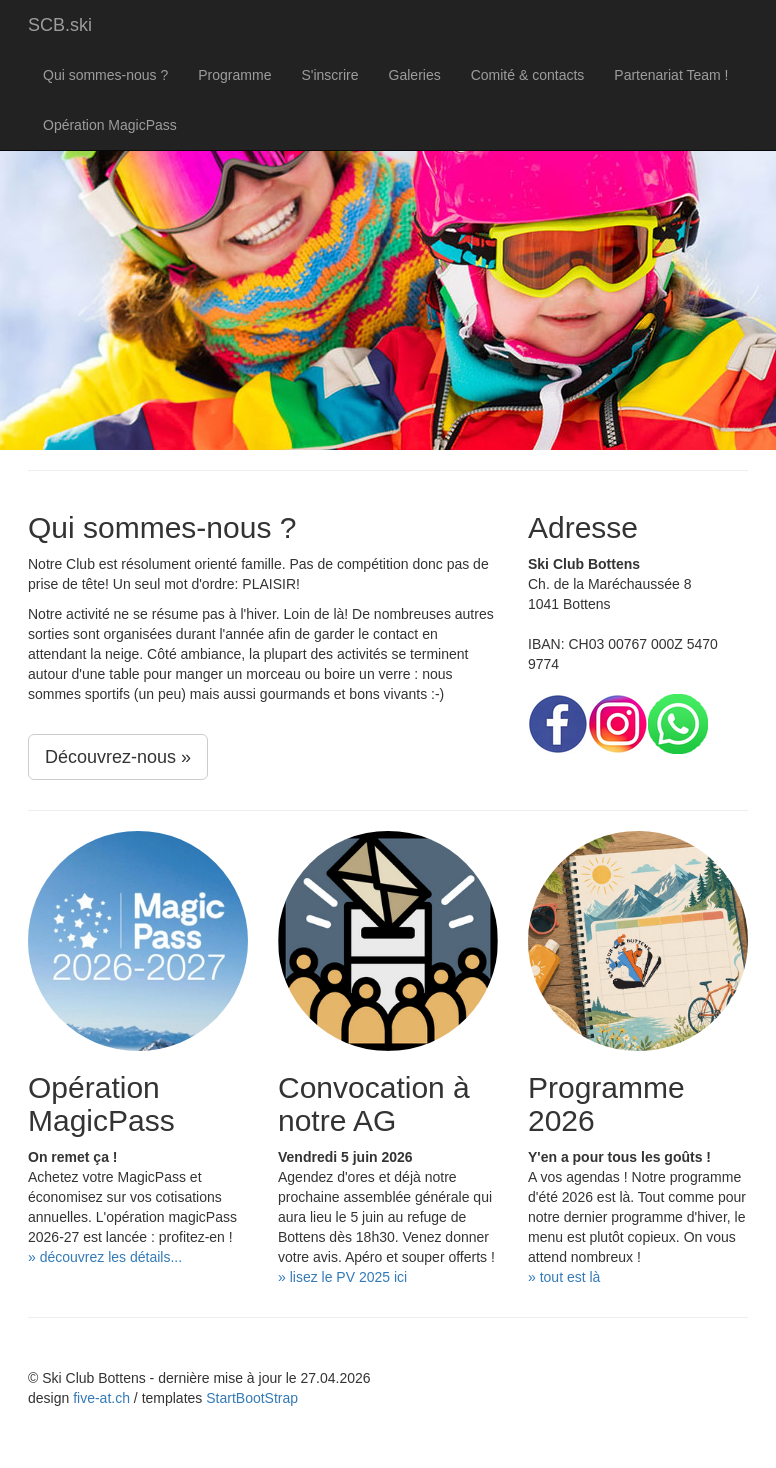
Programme (234, 75)
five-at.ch (101, 1398)
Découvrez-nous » (118, 757)
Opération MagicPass (110, 125)
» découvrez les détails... (105, 1257)
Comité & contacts (528, 75)
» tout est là (564, 1277)
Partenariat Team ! (671, 75)
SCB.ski (60, 25)
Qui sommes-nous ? (105, 75)
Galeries (415, 75)
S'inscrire (329, 75)
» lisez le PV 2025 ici (342, 1277)
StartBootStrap (252, 1398)
